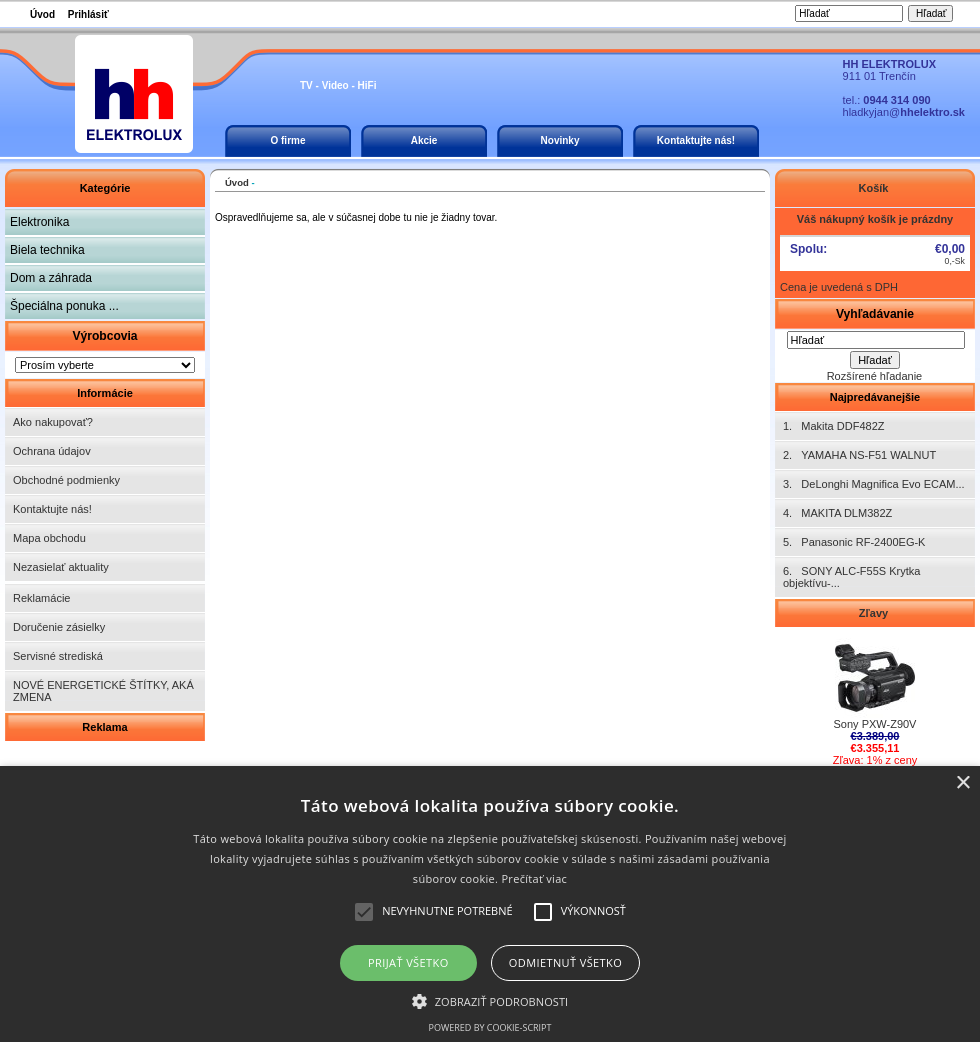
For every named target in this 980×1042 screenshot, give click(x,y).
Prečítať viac (534, 878)
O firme (287, 140)
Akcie (424, 140)
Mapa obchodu (49, 538)
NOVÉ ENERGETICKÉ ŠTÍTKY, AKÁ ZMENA (103, 691)
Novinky (560, 140)
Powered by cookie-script (490, 1027)
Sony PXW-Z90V (875, 719)
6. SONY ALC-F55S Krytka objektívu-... (851, 577)
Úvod (42, 14)
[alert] (490, 904)
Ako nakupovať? (53, 422)
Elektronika (39, 222)
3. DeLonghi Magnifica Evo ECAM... (874, 484)
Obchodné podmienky (66, 480)
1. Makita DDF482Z (833, 426)
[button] (490, 1000)
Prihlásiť (88, 14)
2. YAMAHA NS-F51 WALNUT (859, 455)
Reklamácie (41, 598)
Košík (874, 188)
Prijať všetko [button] (408, 962)
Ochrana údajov (52, 451)
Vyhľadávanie (875, 314)
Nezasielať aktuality (61, 567)
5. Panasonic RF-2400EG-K (854, 542)
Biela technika (47, 250)
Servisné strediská (58, 656)
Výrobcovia (104, 336)
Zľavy (875, 613)
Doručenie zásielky (59, 627)
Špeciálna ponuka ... (64, 306)
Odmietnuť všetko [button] (565, 962)
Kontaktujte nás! (696, 140)
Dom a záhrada (51, 278)
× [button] (962, 783)
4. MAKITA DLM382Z (837, 513)
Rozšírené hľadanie (875, 376)
